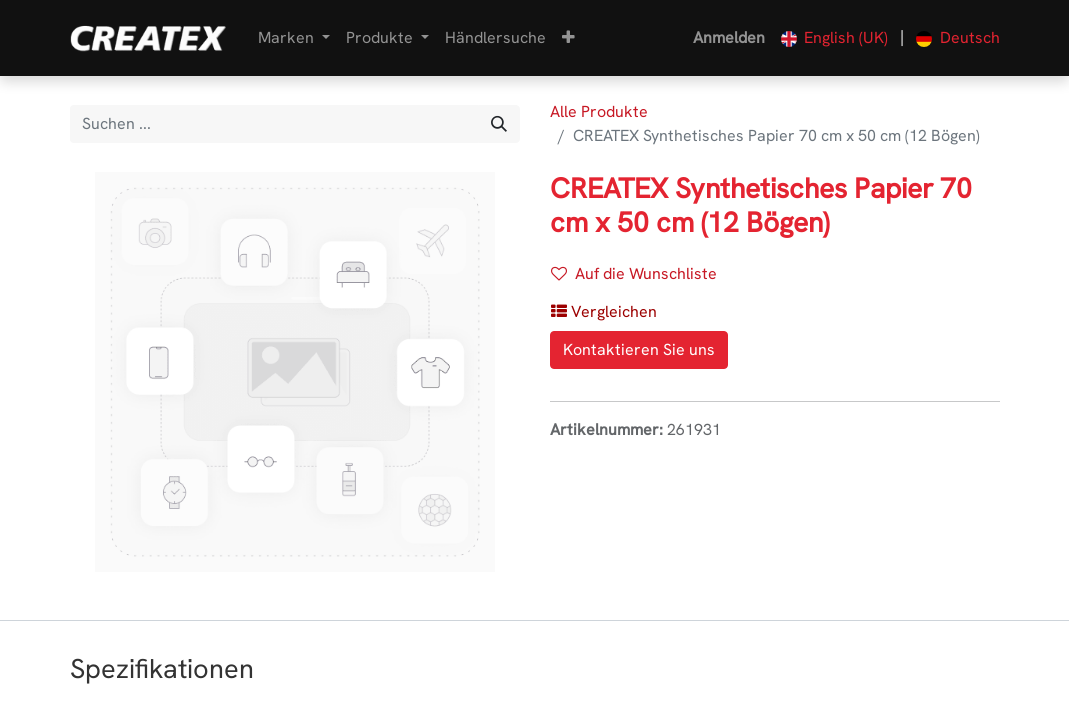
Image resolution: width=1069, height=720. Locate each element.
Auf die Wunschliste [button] (634, 273)
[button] (568, 38)
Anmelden (729, 37)
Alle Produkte (599, 111)
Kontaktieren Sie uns (639, 349)
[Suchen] (499, 124)
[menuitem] (495, 38)
